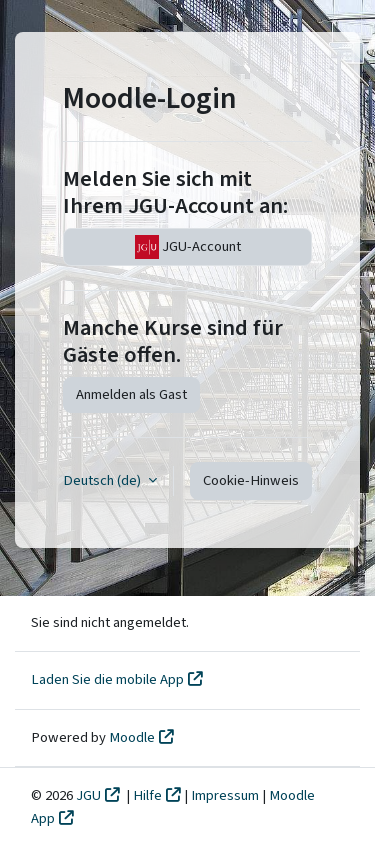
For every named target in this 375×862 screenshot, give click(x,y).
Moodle (132, 737)
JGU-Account (188, 247)
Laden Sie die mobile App (107, 679)
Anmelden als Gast (131, 394)
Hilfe (147, 795)
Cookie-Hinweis (251, 480)
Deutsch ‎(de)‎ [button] (103, 480)
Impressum (226, 795)
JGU (88, 795)
